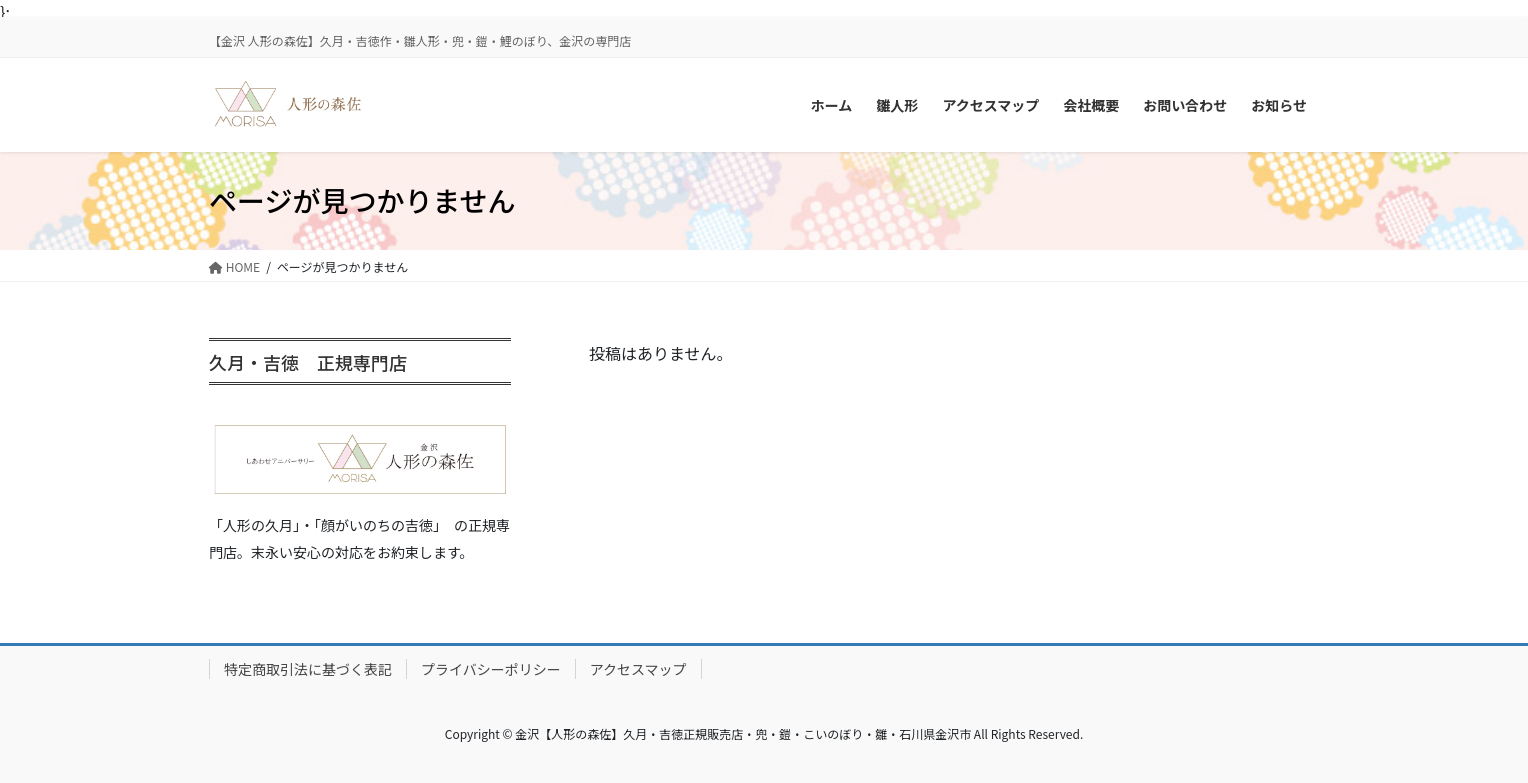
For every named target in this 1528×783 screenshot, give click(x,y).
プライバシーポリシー (491, 669)
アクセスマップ (638, 669)
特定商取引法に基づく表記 (308, 669)
